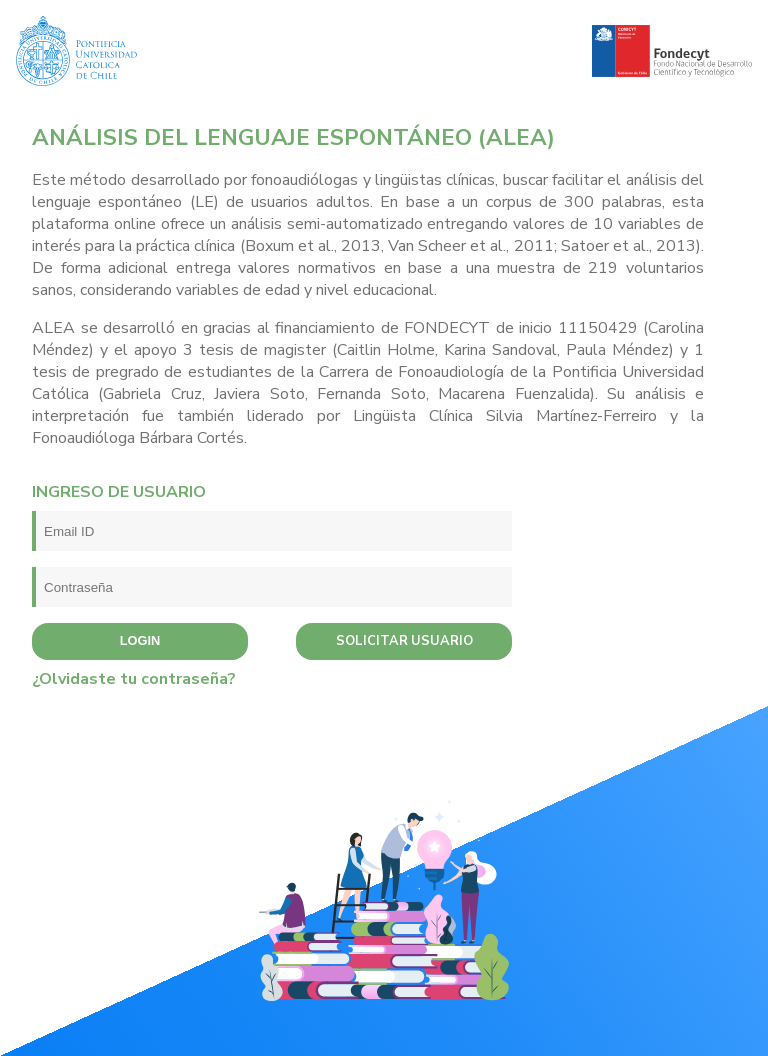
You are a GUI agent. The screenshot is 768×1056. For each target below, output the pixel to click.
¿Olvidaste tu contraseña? (134, 679)
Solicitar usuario (404, 641)
